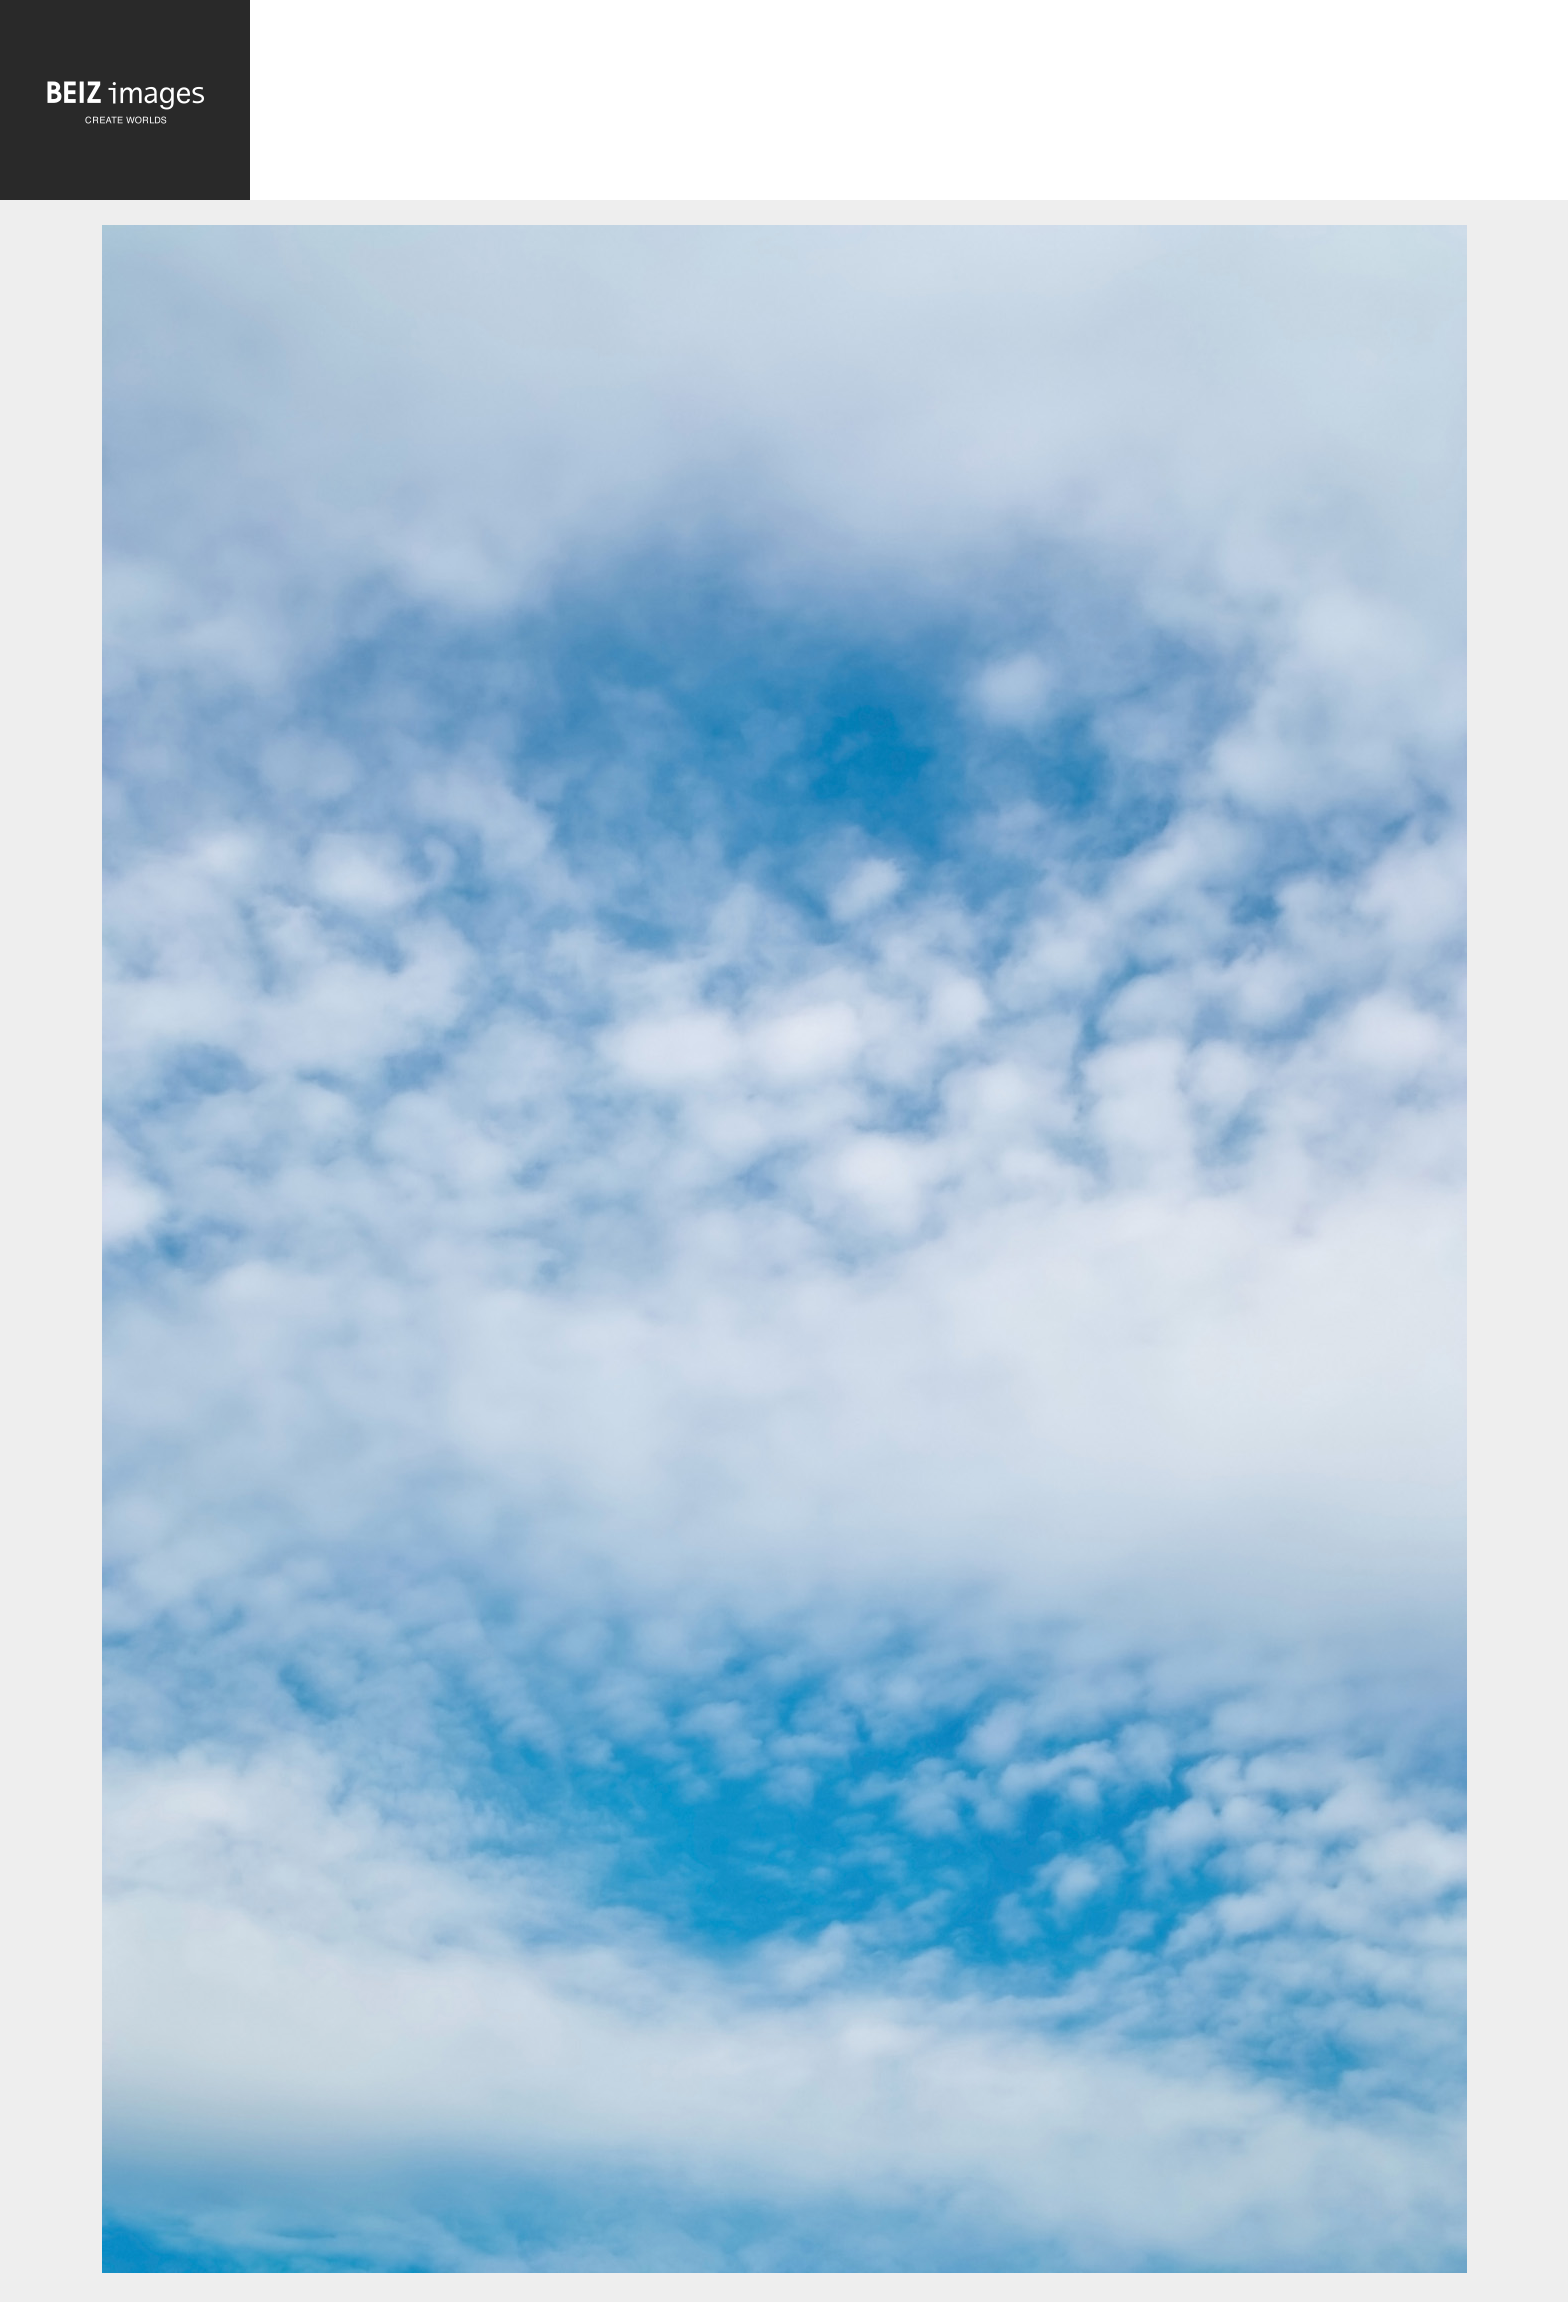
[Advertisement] (909, 101)
